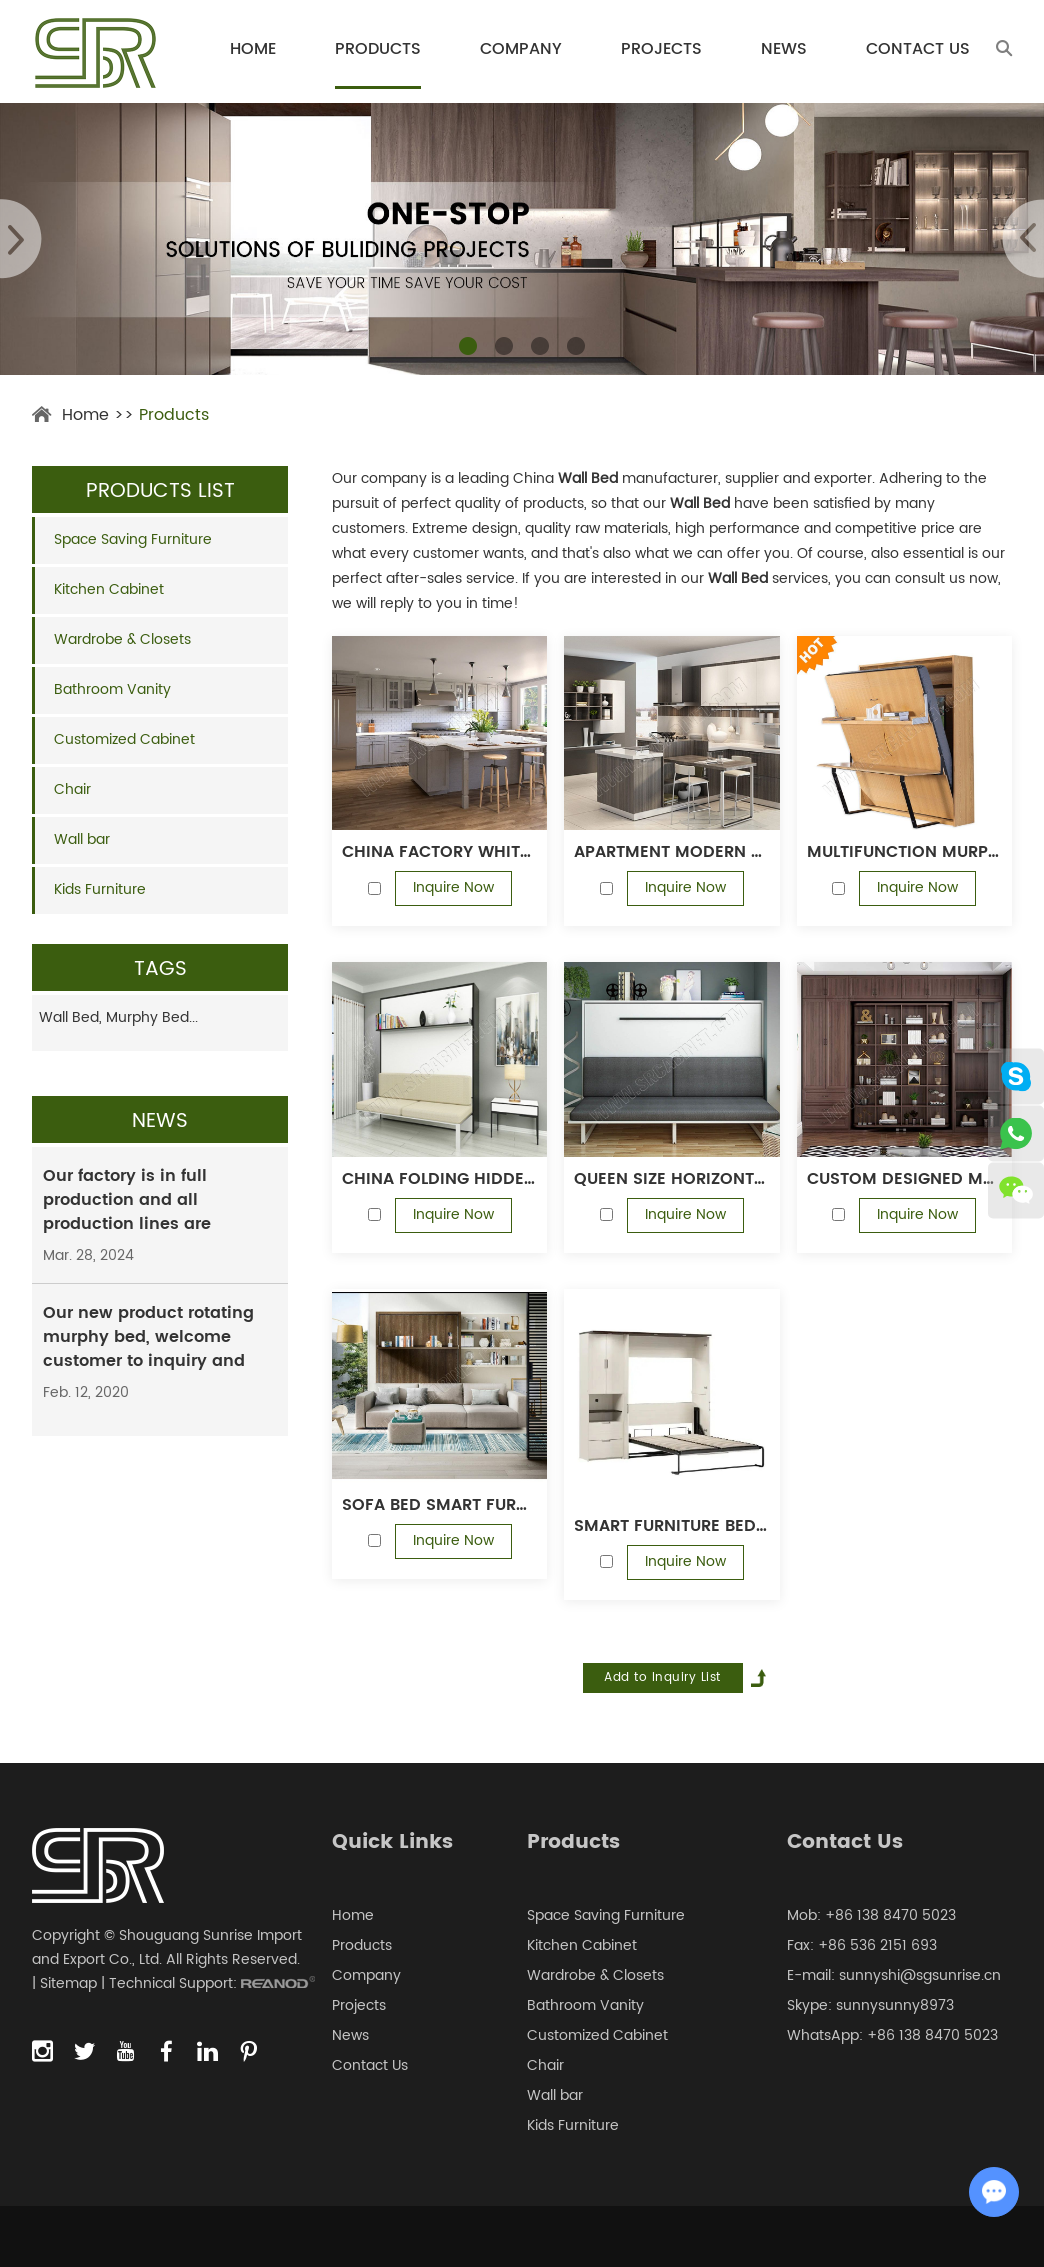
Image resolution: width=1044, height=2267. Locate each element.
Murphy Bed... (152, 1017)
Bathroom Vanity (112, 689)
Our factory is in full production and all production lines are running (127, 1212)
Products (378, 49)
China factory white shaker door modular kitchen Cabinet (439, 852)
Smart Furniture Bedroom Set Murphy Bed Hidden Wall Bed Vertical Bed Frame (671, 1526)
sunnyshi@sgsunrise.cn (920, 1975)
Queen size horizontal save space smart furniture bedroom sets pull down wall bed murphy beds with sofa (671, 1179)
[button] (468, 346)
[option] (522, 239)
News (784, 49)
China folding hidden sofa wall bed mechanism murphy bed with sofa (439, 1179)
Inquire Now (453, 887)
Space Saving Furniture (133, 539)
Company (521, 49)
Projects (661, 49)
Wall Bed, (72, 1017)
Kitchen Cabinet (109, 589)
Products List (160, 491)
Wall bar (82, 839)
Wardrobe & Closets (122, 639)
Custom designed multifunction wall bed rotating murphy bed (904, 1179)
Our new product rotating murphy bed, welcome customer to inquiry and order (148, 1349)
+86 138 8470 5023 (932, 2035)
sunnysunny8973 (895, 2005)
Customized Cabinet (124, 739)
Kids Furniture (100, 889)
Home (253, 49)
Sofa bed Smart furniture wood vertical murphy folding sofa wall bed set (439, 1505)
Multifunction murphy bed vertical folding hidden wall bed (904, 852)
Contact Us (918, 49)
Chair (72, 789)
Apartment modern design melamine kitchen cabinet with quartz (671, 852)
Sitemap (68, 1983)
